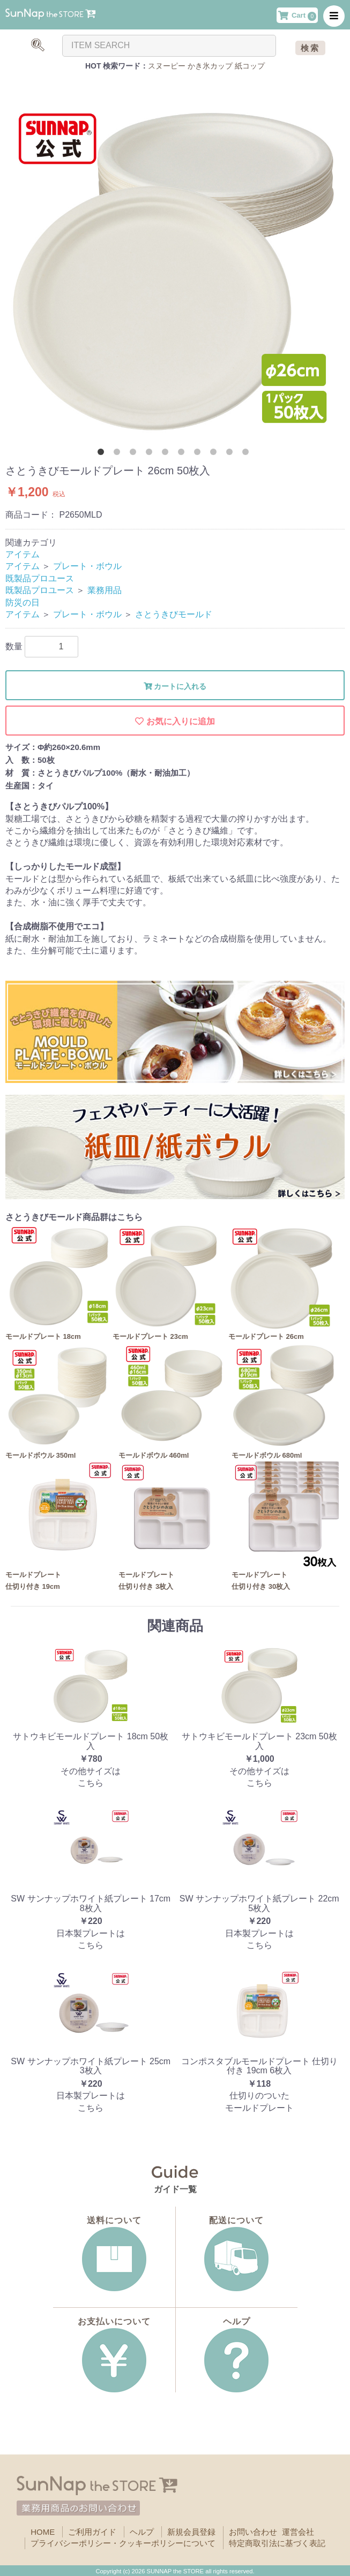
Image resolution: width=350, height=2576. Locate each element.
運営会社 (298, 2531)
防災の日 (22, 602)
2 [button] (119, 454)
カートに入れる (175, 686)
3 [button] (135, 454)
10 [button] (247, 454)
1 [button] (103, 454)
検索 (310, 47)
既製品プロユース (39, 578)
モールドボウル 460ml (153, 1455)
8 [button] (215, 454)
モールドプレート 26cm (266, 1336)
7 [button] (199, 454)
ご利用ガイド (92, 2531)
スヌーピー (166, 66)
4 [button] (151, 454)
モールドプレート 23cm (150, 1336)
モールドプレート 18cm (43, 1336)
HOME (43, 2531)
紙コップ (250, 66)
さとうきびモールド (173, 614)
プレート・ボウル (87, 566)
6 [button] (183, 454)
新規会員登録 (191, 2531)
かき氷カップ (210, 66)
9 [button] (231, 454)
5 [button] (167, 454)
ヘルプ (142, 2531)
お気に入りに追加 (174, 721)
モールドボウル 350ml (40, 1455)
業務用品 (104, 590)
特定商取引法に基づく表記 (277, 2543)
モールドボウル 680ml (267, 1455)
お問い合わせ (253, 2531)
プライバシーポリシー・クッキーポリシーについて (123, 2543)
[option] (175, 265)
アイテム (22, 554)
